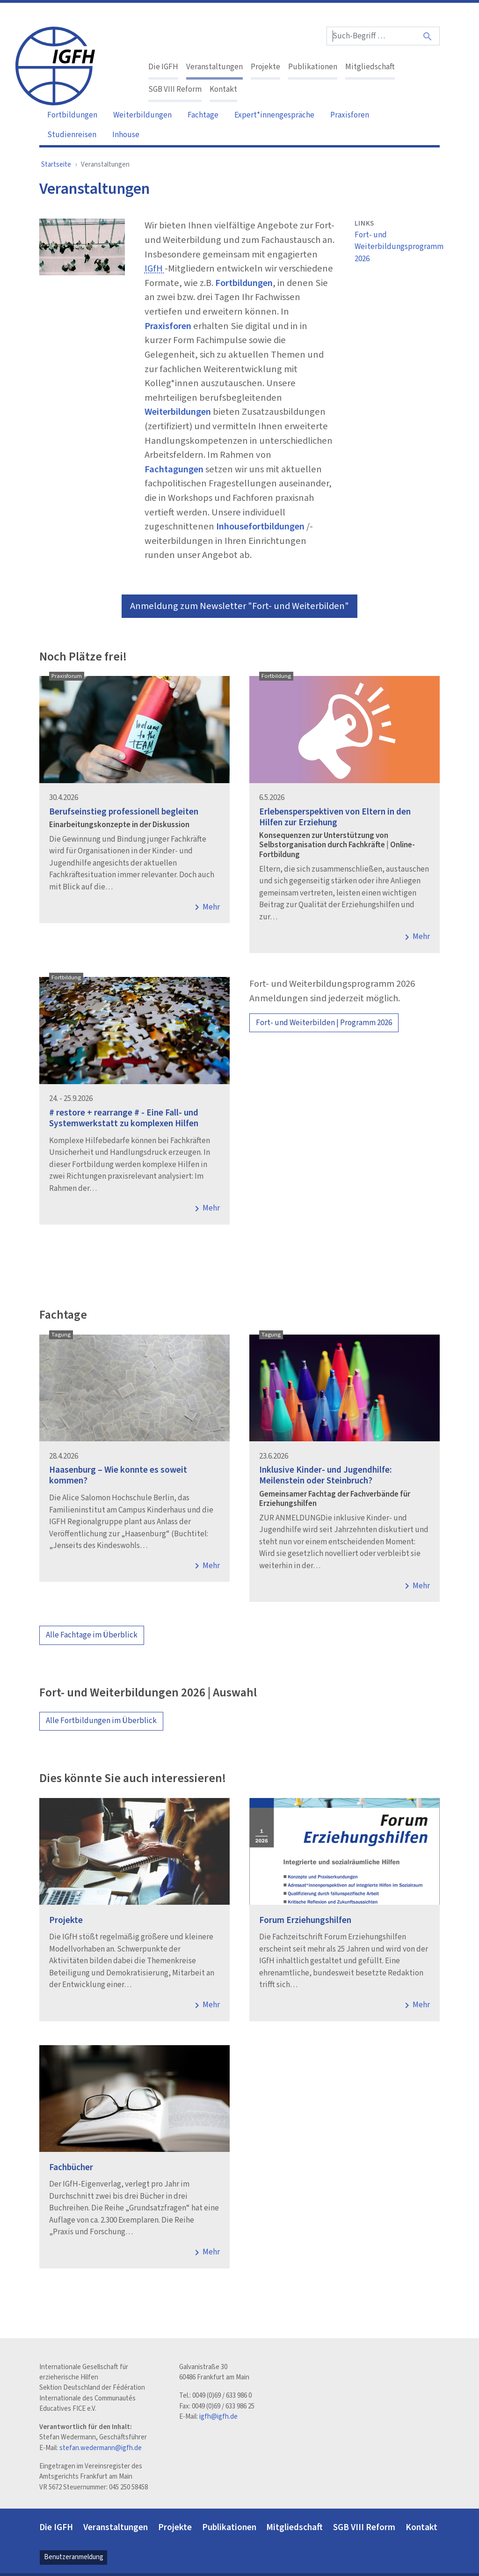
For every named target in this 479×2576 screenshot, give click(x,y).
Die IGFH (163, 67)
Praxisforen (349, 115)
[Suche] (428, 36)
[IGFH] (55, 65)
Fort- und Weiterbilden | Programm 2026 (324, 1022)
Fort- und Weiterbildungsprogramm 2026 (397, 246)
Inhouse (125, 134)
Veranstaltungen (214, 67)
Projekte (265, 67)
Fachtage (203, 115)
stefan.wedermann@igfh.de (100, 2448)
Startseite (56, 164)
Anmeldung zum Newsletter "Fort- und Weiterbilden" (239, 606)
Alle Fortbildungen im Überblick (101, 1720)
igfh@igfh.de (218, 2417)
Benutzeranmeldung (73, 2557)
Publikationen (312, 67)
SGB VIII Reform (175, 89)
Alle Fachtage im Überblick (92, 1635)
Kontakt (223, 89)
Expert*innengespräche (274, 115)
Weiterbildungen (142, 115)
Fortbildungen (72, 115)
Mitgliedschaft (370, 67)
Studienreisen (71, 134)
